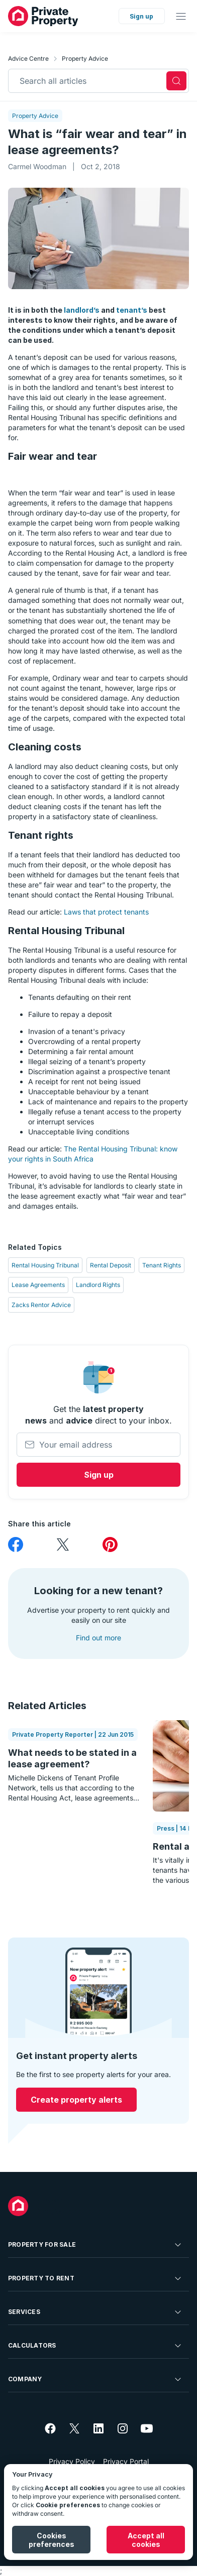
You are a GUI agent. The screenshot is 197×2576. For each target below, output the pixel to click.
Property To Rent (95, 2278)
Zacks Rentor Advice (41, 1305)
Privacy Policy (72, 2461)
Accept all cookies (146, 2539)
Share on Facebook (15, 1544)
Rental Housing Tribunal (45, 1265)
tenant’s (131, 310)
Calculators (95, 2346)
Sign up (141, 16)
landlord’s (82, 310)
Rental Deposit (110, 1265)
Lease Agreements (38, 1285)
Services (95, 2312)
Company (95, 2379)
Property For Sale (95, 2245)
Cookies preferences (51, 2539)
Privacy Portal (126, 2461)
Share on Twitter (62, 1544)
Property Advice (85, 58)
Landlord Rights (98, 1285)
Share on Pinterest (110, 1544)
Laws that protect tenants (106, 912)
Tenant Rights (161, 1265)
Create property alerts (76, 2100)
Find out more (98, 1637)
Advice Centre (28, 58)
